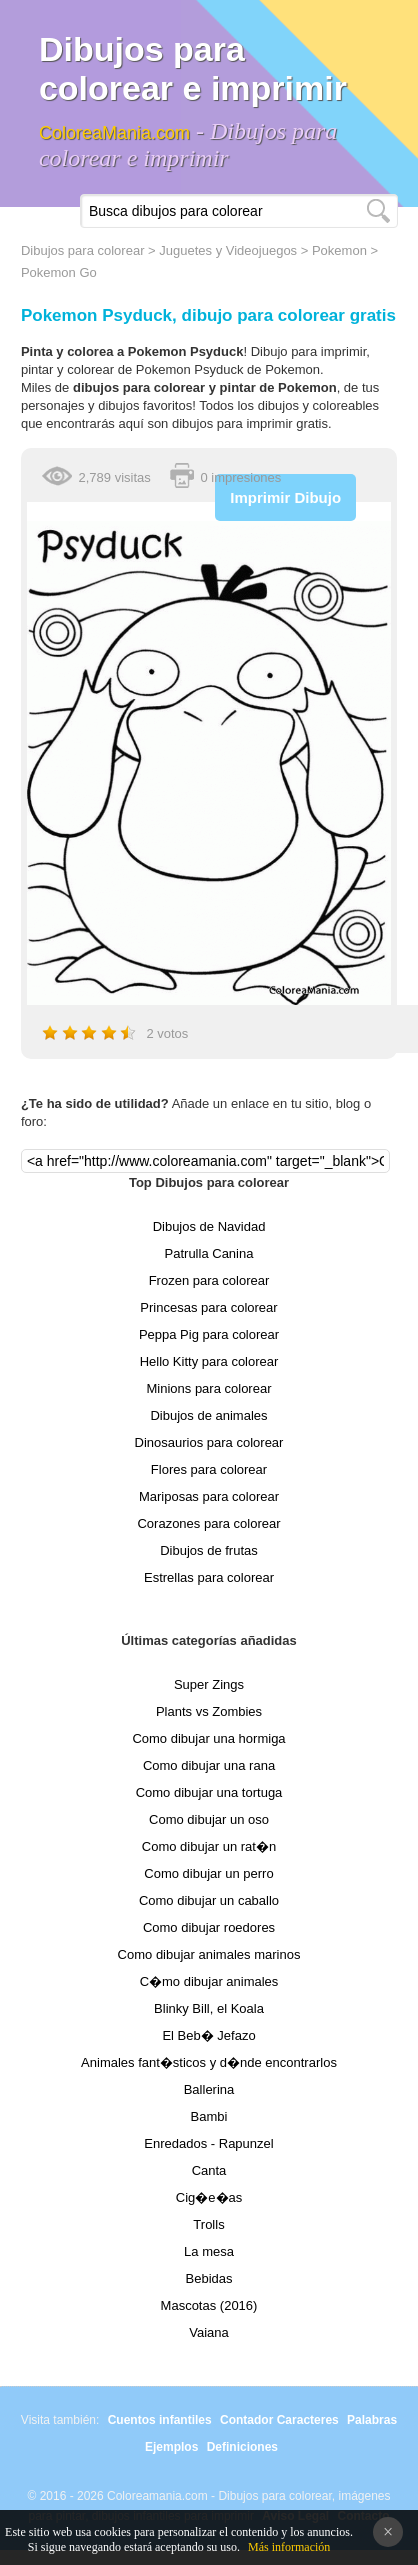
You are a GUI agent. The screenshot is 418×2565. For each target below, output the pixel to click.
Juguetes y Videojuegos (228, 250)
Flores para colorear (209, 1469)
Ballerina (209, 2089)
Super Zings (209, 1684)
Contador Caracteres (279, 2420)
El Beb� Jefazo (208, 2035)
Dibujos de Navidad (209, 1226)
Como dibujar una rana (209, 1765)
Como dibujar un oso (209, 1819)
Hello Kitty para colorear (209, 1361)
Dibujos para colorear (83, 250)
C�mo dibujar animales (209, 1981)
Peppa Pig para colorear (209, 1334)
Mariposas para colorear (209, 1496)
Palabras (372, 2420)
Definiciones (242, 2447)
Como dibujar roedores (209, 1927)
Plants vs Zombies (209, 1711)
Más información (289, 2547)
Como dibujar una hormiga (208, 1738)
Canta (209, 2170)
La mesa (209, 2251)
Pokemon (339, 250)
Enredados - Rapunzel (208, 2143)
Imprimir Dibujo (285, 497)
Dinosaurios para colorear (209, 1442)
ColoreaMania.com (114, 133)
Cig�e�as (209, 2197)
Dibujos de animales (208, 1415)
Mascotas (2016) (209, 2305)
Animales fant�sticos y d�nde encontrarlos (209, 2062)
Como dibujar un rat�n (209, 1846)
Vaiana (209, 2332)
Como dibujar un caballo (209, 1900)
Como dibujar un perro (208, 1873)
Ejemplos (171, 2447)
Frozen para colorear (209, 1280)
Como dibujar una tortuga (209, 1792)
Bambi (209, 2116)
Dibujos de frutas (209, 1550)
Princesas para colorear (208, 1307)
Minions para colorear (208, 1388)
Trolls (208, 2224)
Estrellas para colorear (209, 1577)
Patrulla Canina (209, 1253)
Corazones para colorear (208, 1523)
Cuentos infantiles (160, 2420)
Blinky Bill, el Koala (209, 2008)
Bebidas (209, 2278)
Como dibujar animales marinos (209, 1954)
